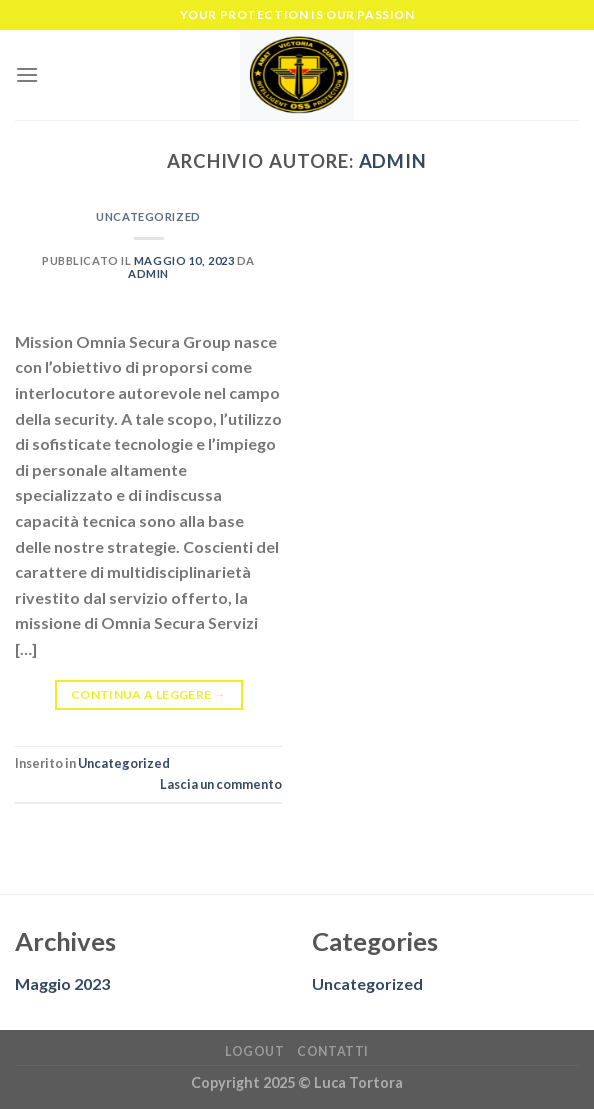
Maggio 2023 (62, 983)
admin (393, 161)
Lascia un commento (221, 784)
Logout (255, 1051)
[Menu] (27, 74)
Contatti (333, 1051)
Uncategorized (148, 216)
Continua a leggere (148, 694)
